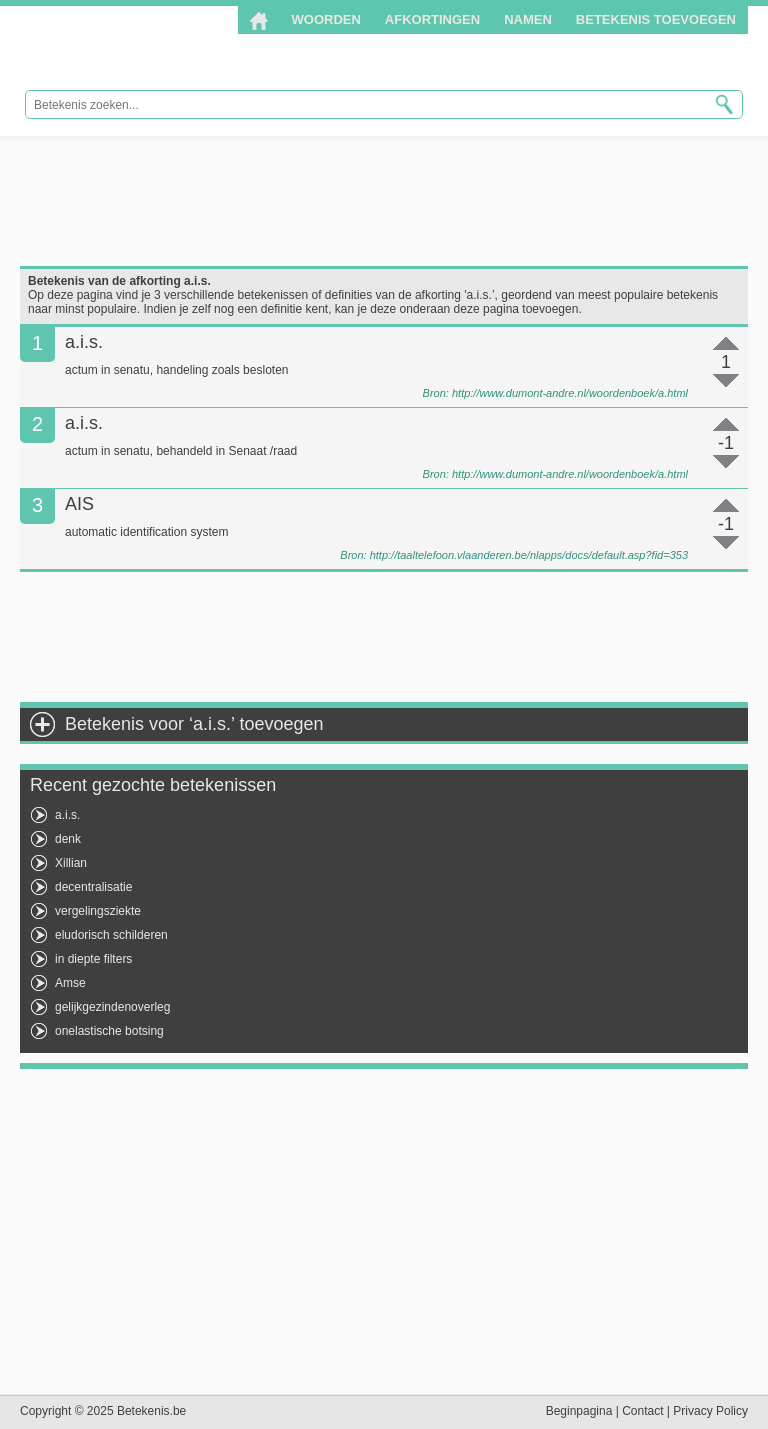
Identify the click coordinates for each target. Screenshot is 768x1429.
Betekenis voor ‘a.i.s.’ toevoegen (194, 724)
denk (68, 839)
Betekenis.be (152, 48)
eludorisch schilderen (111, 935)
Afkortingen (432, 19)
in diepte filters (93, 959)
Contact (642, 1411)
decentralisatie (93, 887)
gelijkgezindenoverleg (112, 1007)
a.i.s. (67, 815)
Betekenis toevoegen (656, 19)
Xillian (71, 863)
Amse (70, 983)
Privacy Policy (710, 1411)
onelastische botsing (109, 1031)
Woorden (326, 19)
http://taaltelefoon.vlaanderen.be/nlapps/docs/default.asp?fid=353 (529, 555)
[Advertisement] (384, 201)
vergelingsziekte (98, 911)
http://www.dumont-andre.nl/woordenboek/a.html (570, 393)
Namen (528, 19)
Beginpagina (579, 1411)
